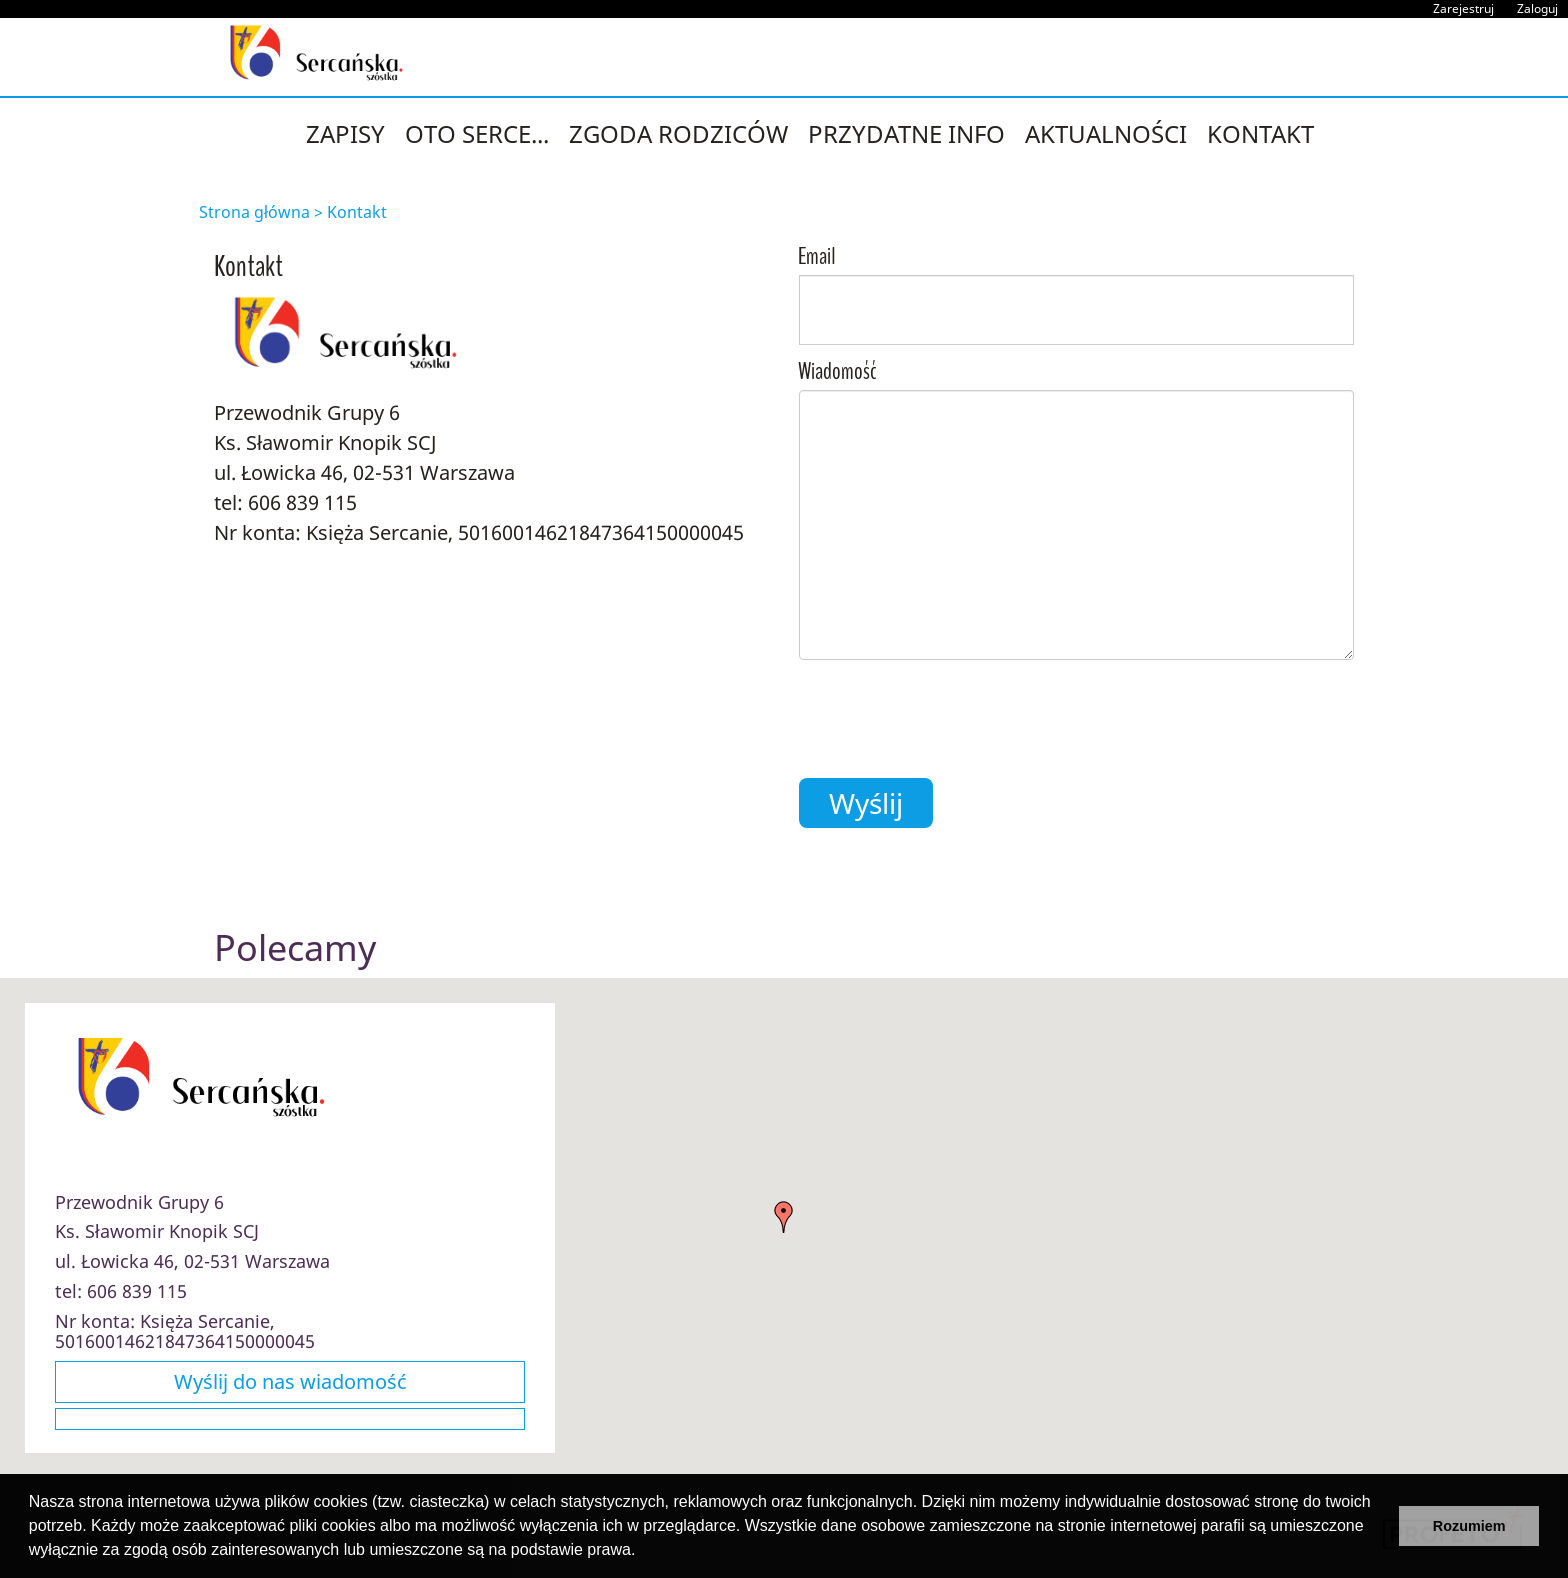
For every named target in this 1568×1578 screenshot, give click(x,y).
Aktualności (1106, 133)
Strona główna (254, 212)
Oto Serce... (477, 133)
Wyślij (866, 803)
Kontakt (1260, 133)
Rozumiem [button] (1469, 1526)
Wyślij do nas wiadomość (290, 1381)
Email (816, 258)
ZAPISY (345, 133)
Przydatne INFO (906, 133)
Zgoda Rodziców (678, 133)
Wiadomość (837, 373)
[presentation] (951, 714)
